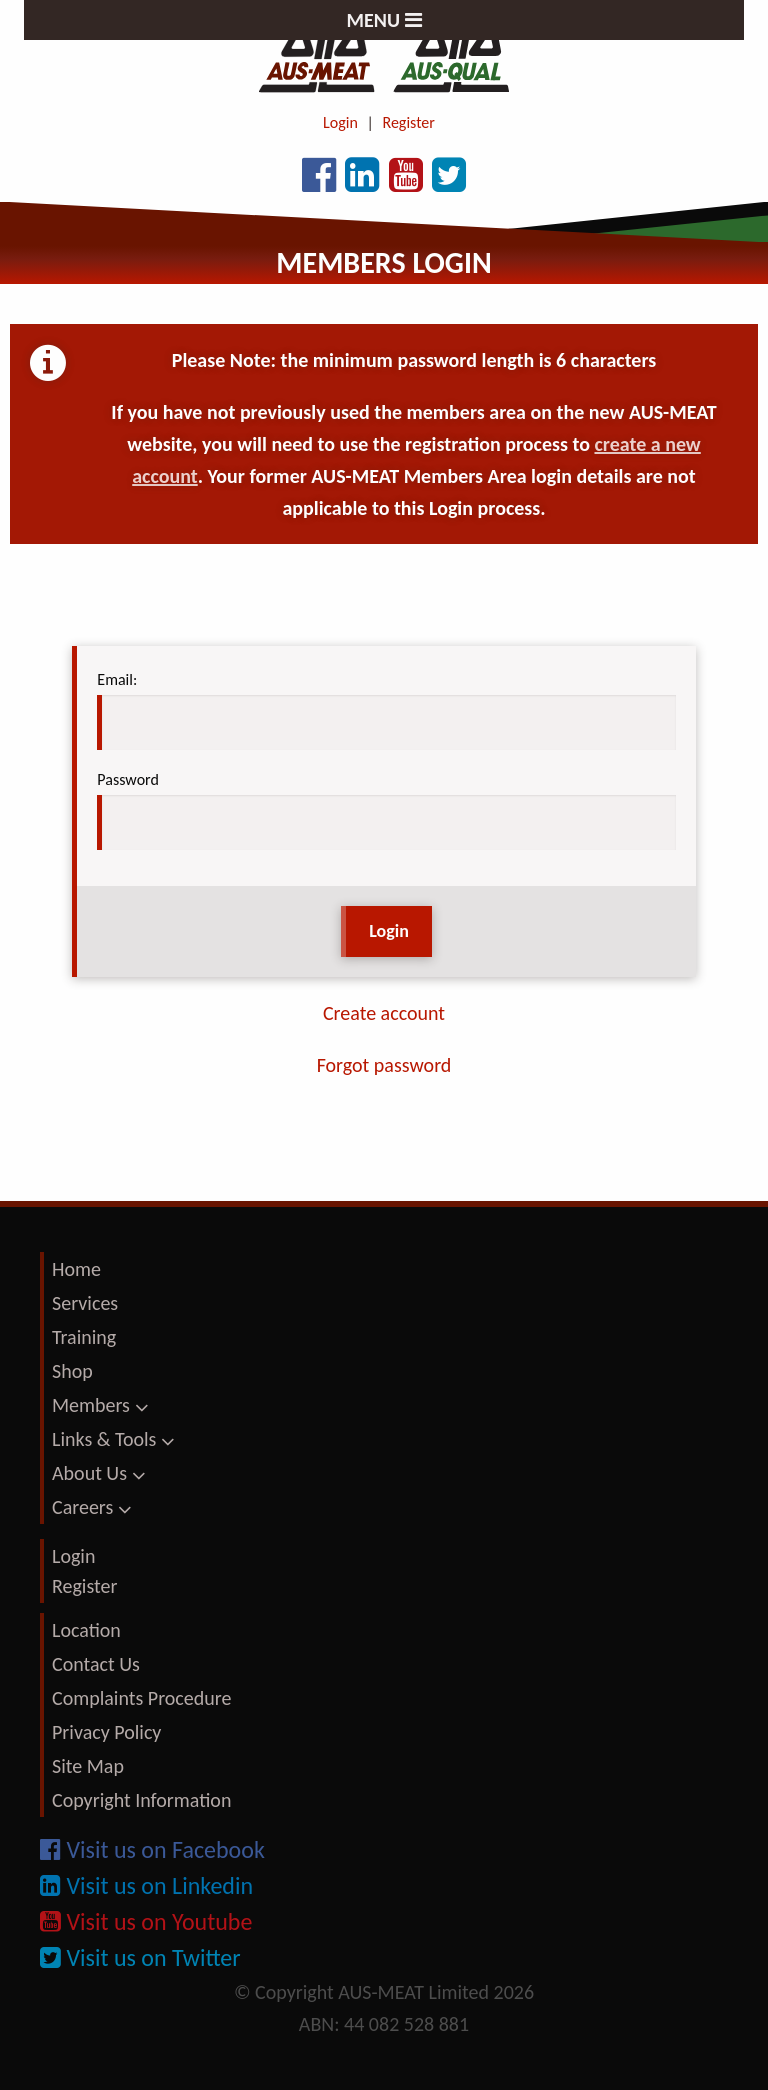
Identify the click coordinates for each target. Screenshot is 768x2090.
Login (340, 122)
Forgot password (384, 1065)
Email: (117, 679)
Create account (384, 1013)
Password (128, 779)
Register (409, 122)
